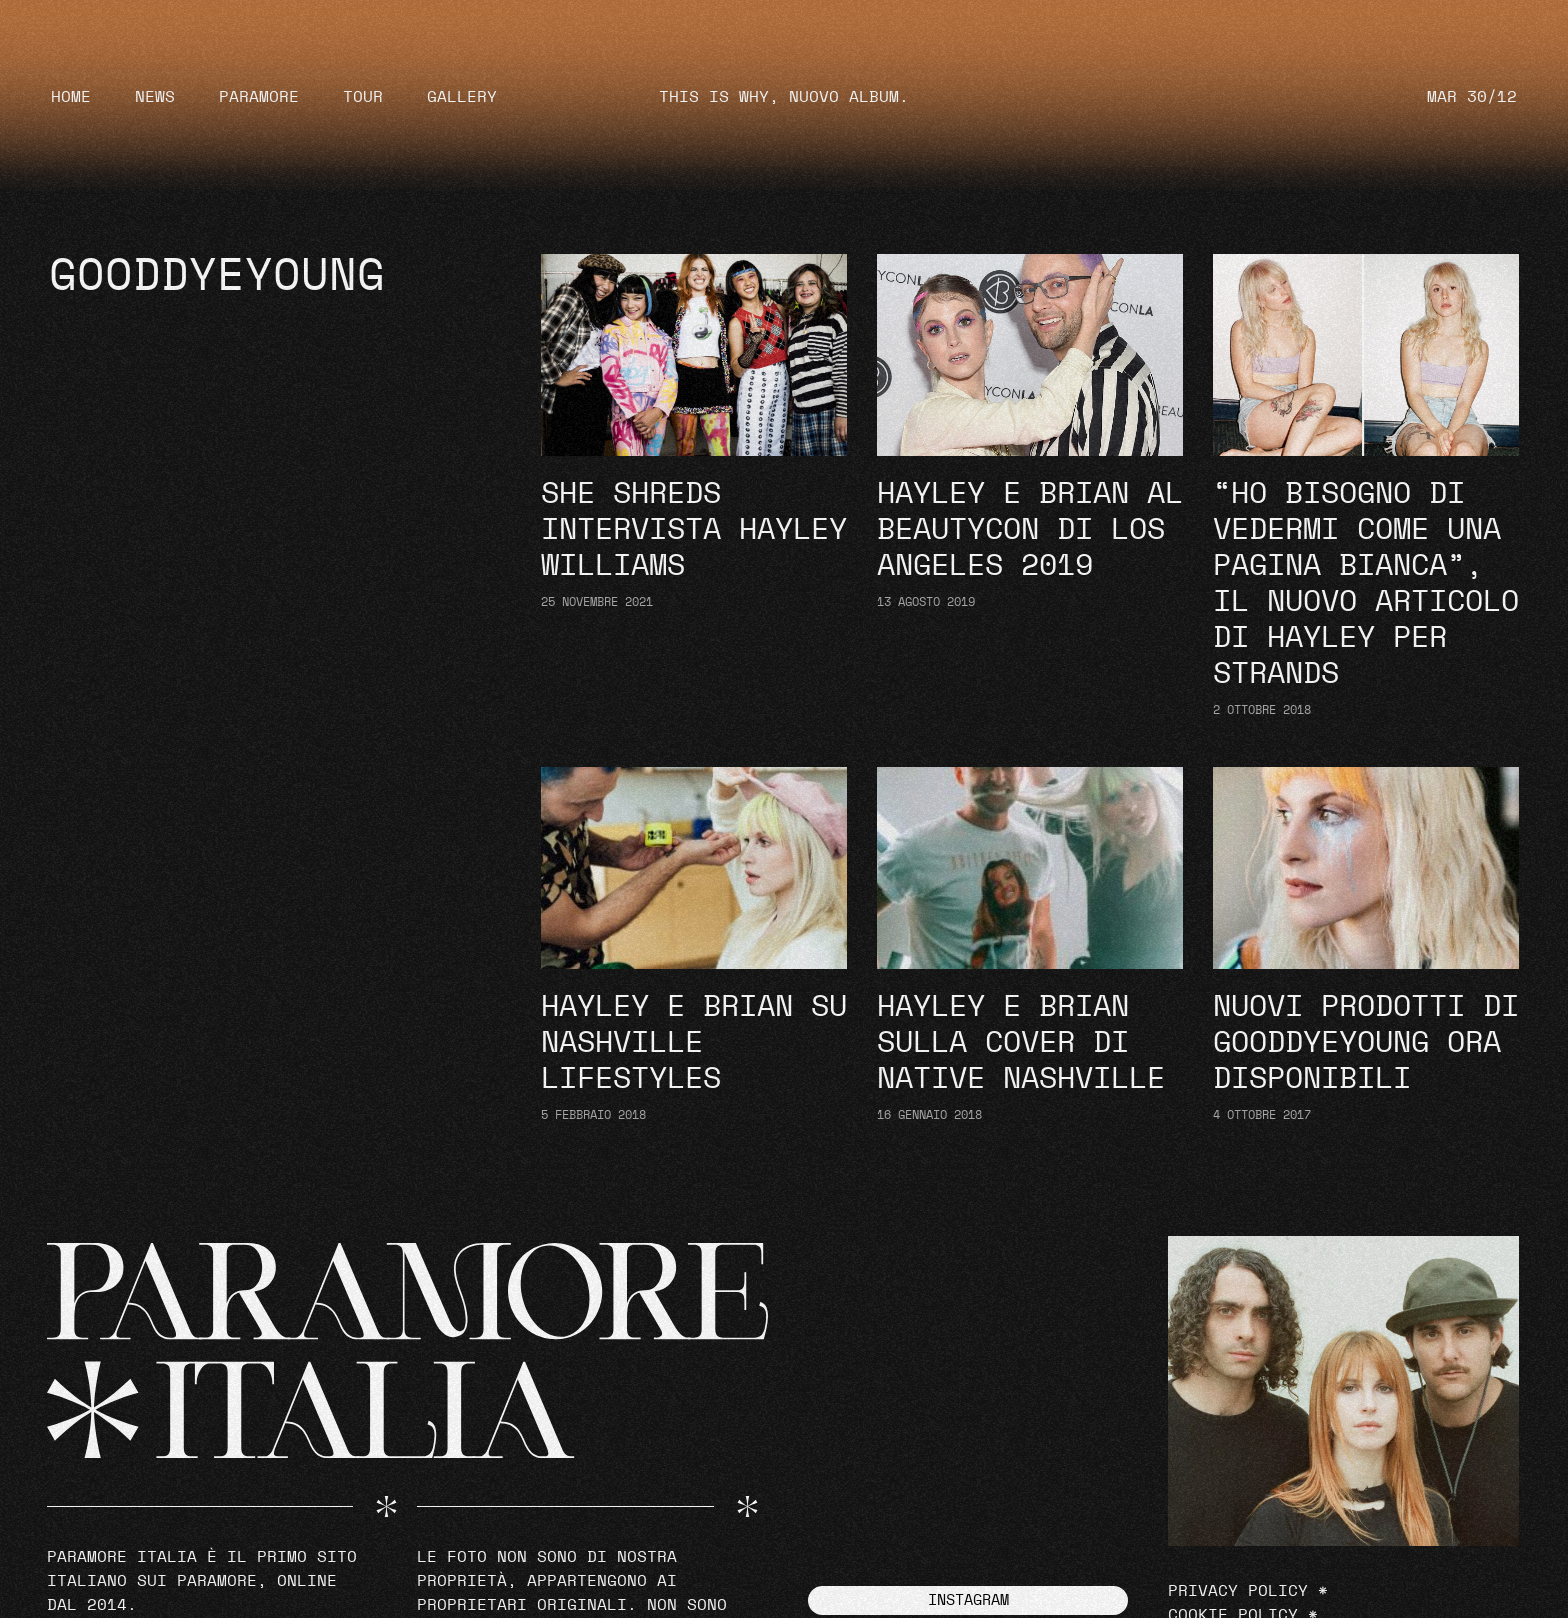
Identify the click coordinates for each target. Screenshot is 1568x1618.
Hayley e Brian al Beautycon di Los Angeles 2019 (1030, 530)
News (155, 97)
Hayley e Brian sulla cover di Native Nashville (1021, 1043)
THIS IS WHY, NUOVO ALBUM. (784, 97)
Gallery (462, 97)
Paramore (259, 97)
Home (71, 97)
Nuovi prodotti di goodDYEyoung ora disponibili (1366, 1043)
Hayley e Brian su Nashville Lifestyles (694, 1043)
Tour (363, 97)
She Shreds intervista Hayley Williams (694, 530)
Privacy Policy (1238, 1591)
